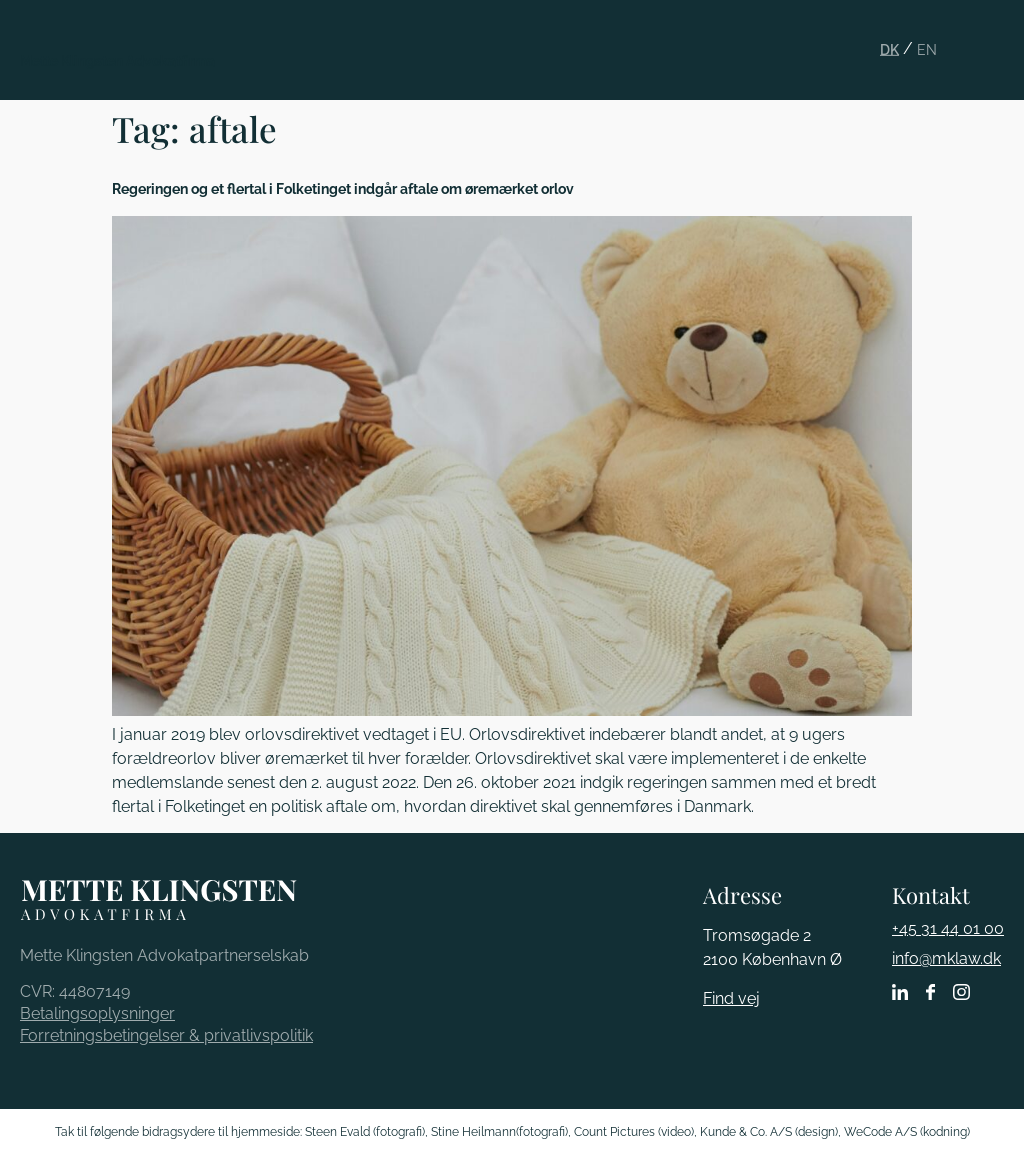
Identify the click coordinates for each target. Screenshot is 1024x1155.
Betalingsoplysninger (97, 1013)
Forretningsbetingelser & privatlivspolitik (166, 1035)
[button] (996, 34)
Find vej (731, 998)
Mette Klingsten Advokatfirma (117, 61)
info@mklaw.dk (946, 958)
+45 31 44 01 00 (948, 928)
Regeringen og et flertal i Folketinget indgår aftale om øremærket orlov (343, 189)
